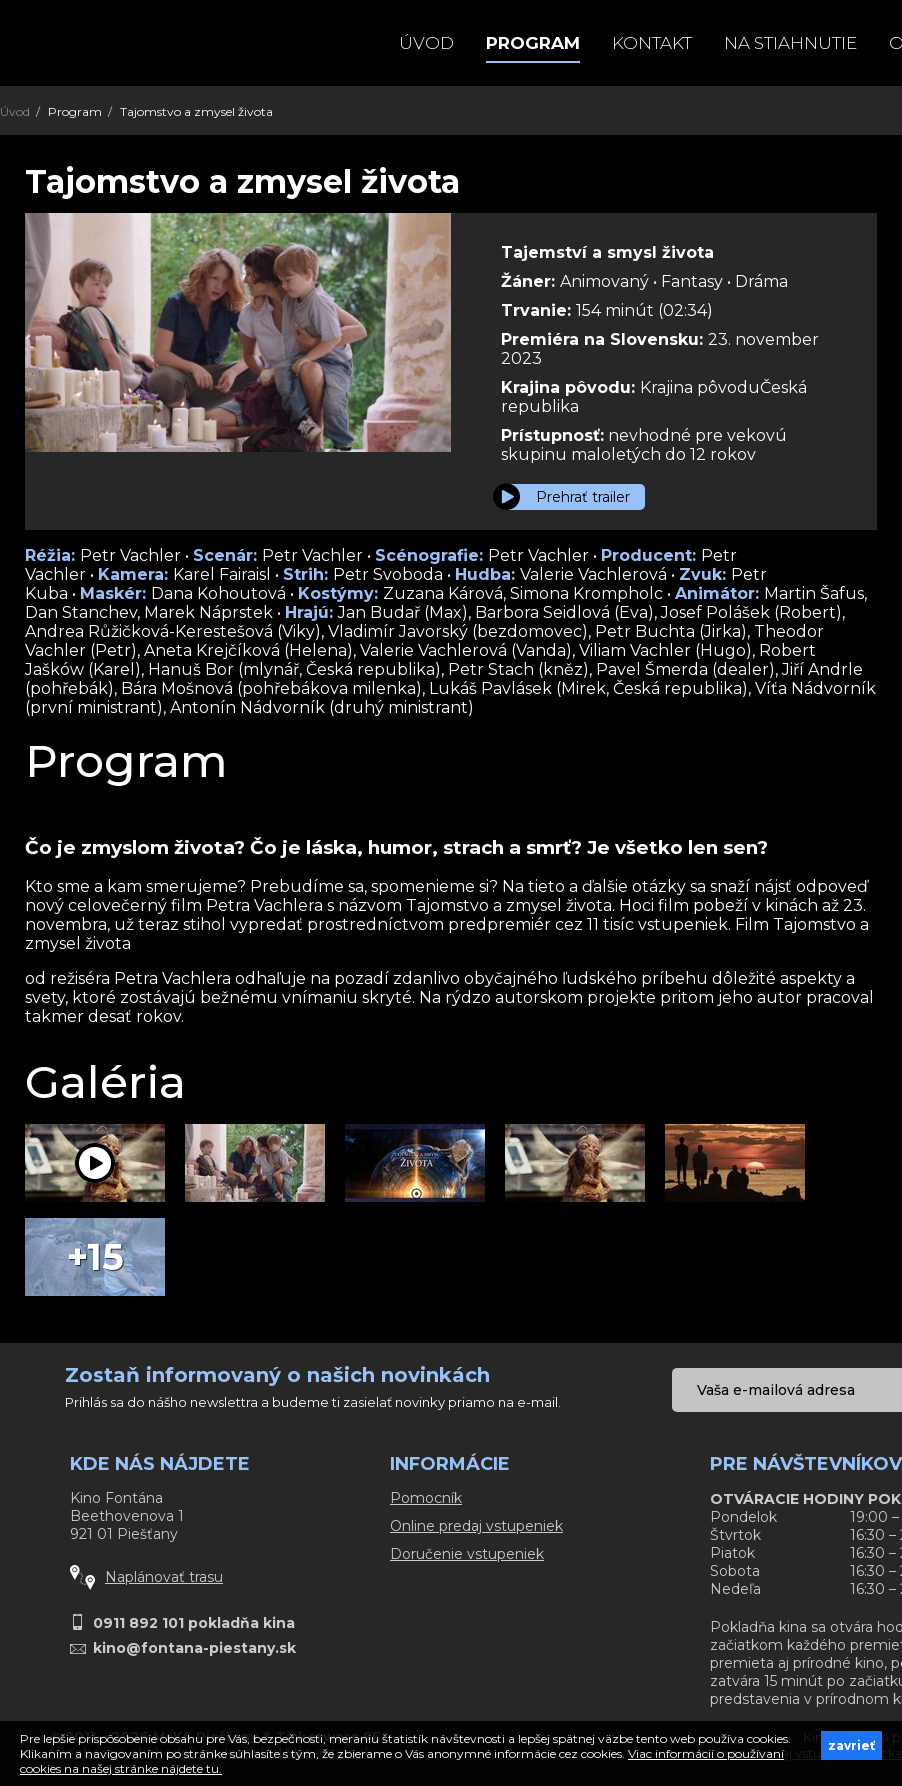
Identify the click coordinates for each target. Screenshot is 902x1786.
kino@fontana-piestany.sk (194, 1648)
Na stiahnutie (790, 43)
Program (533, 43)
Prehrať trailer (583, 497)
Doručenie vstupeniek (467, 1554)
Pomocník (426, 1498)
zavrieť (851, 1745)
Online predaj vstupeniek (476, 1526)
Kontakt (652, 43)
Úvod (426, 43)
